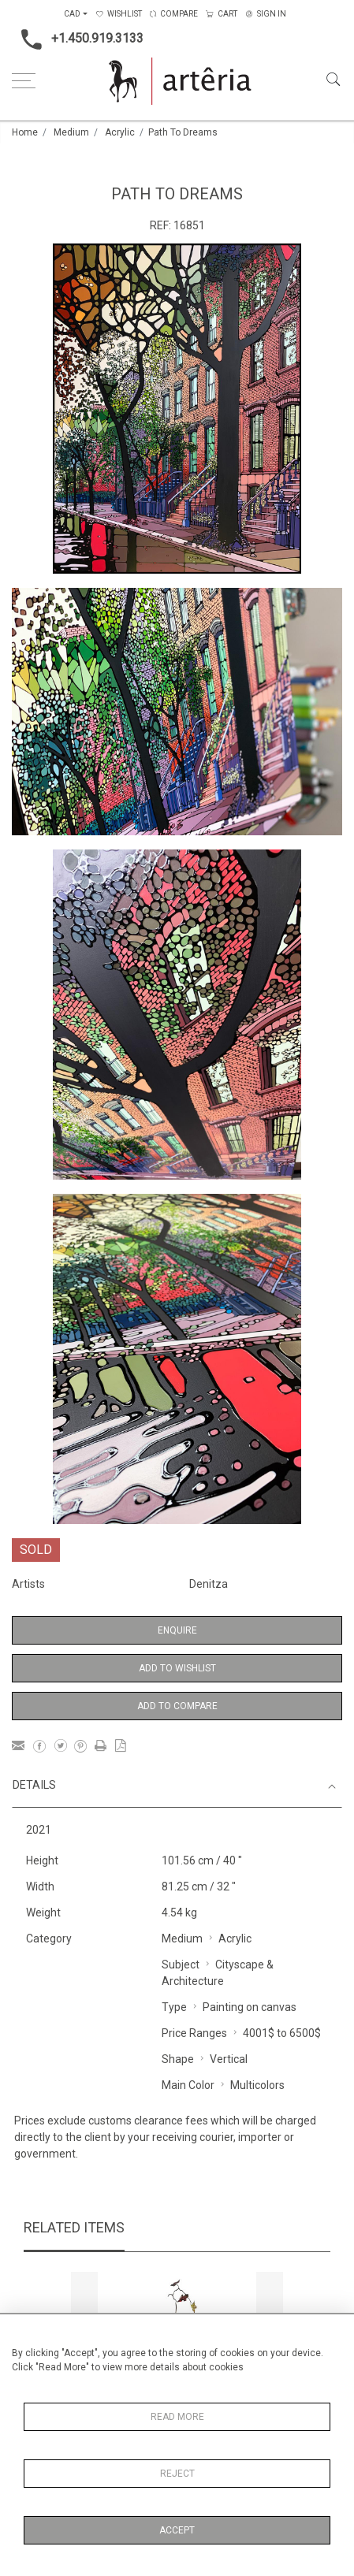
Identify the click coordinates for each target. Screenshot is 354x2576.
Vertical (229, 2059)
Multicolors (257, 2085)
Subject (180, 1964)
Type (174, 2007)
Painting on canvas (249, 2007)
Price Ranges (194, 2033)
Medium (71, 132)
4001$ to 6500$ (282, 2033)
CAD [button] (72, 13)
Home (25, 132)
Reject (177, 2473)
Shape (178, 2059)
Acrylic (120, 132)
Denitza (208, 1584)
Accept (177, 2530)
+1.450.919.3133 (77, 39)
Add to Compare (177, 1706)
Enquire (177, 1630)
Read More (177, 2416)
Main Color (188, 2085)
